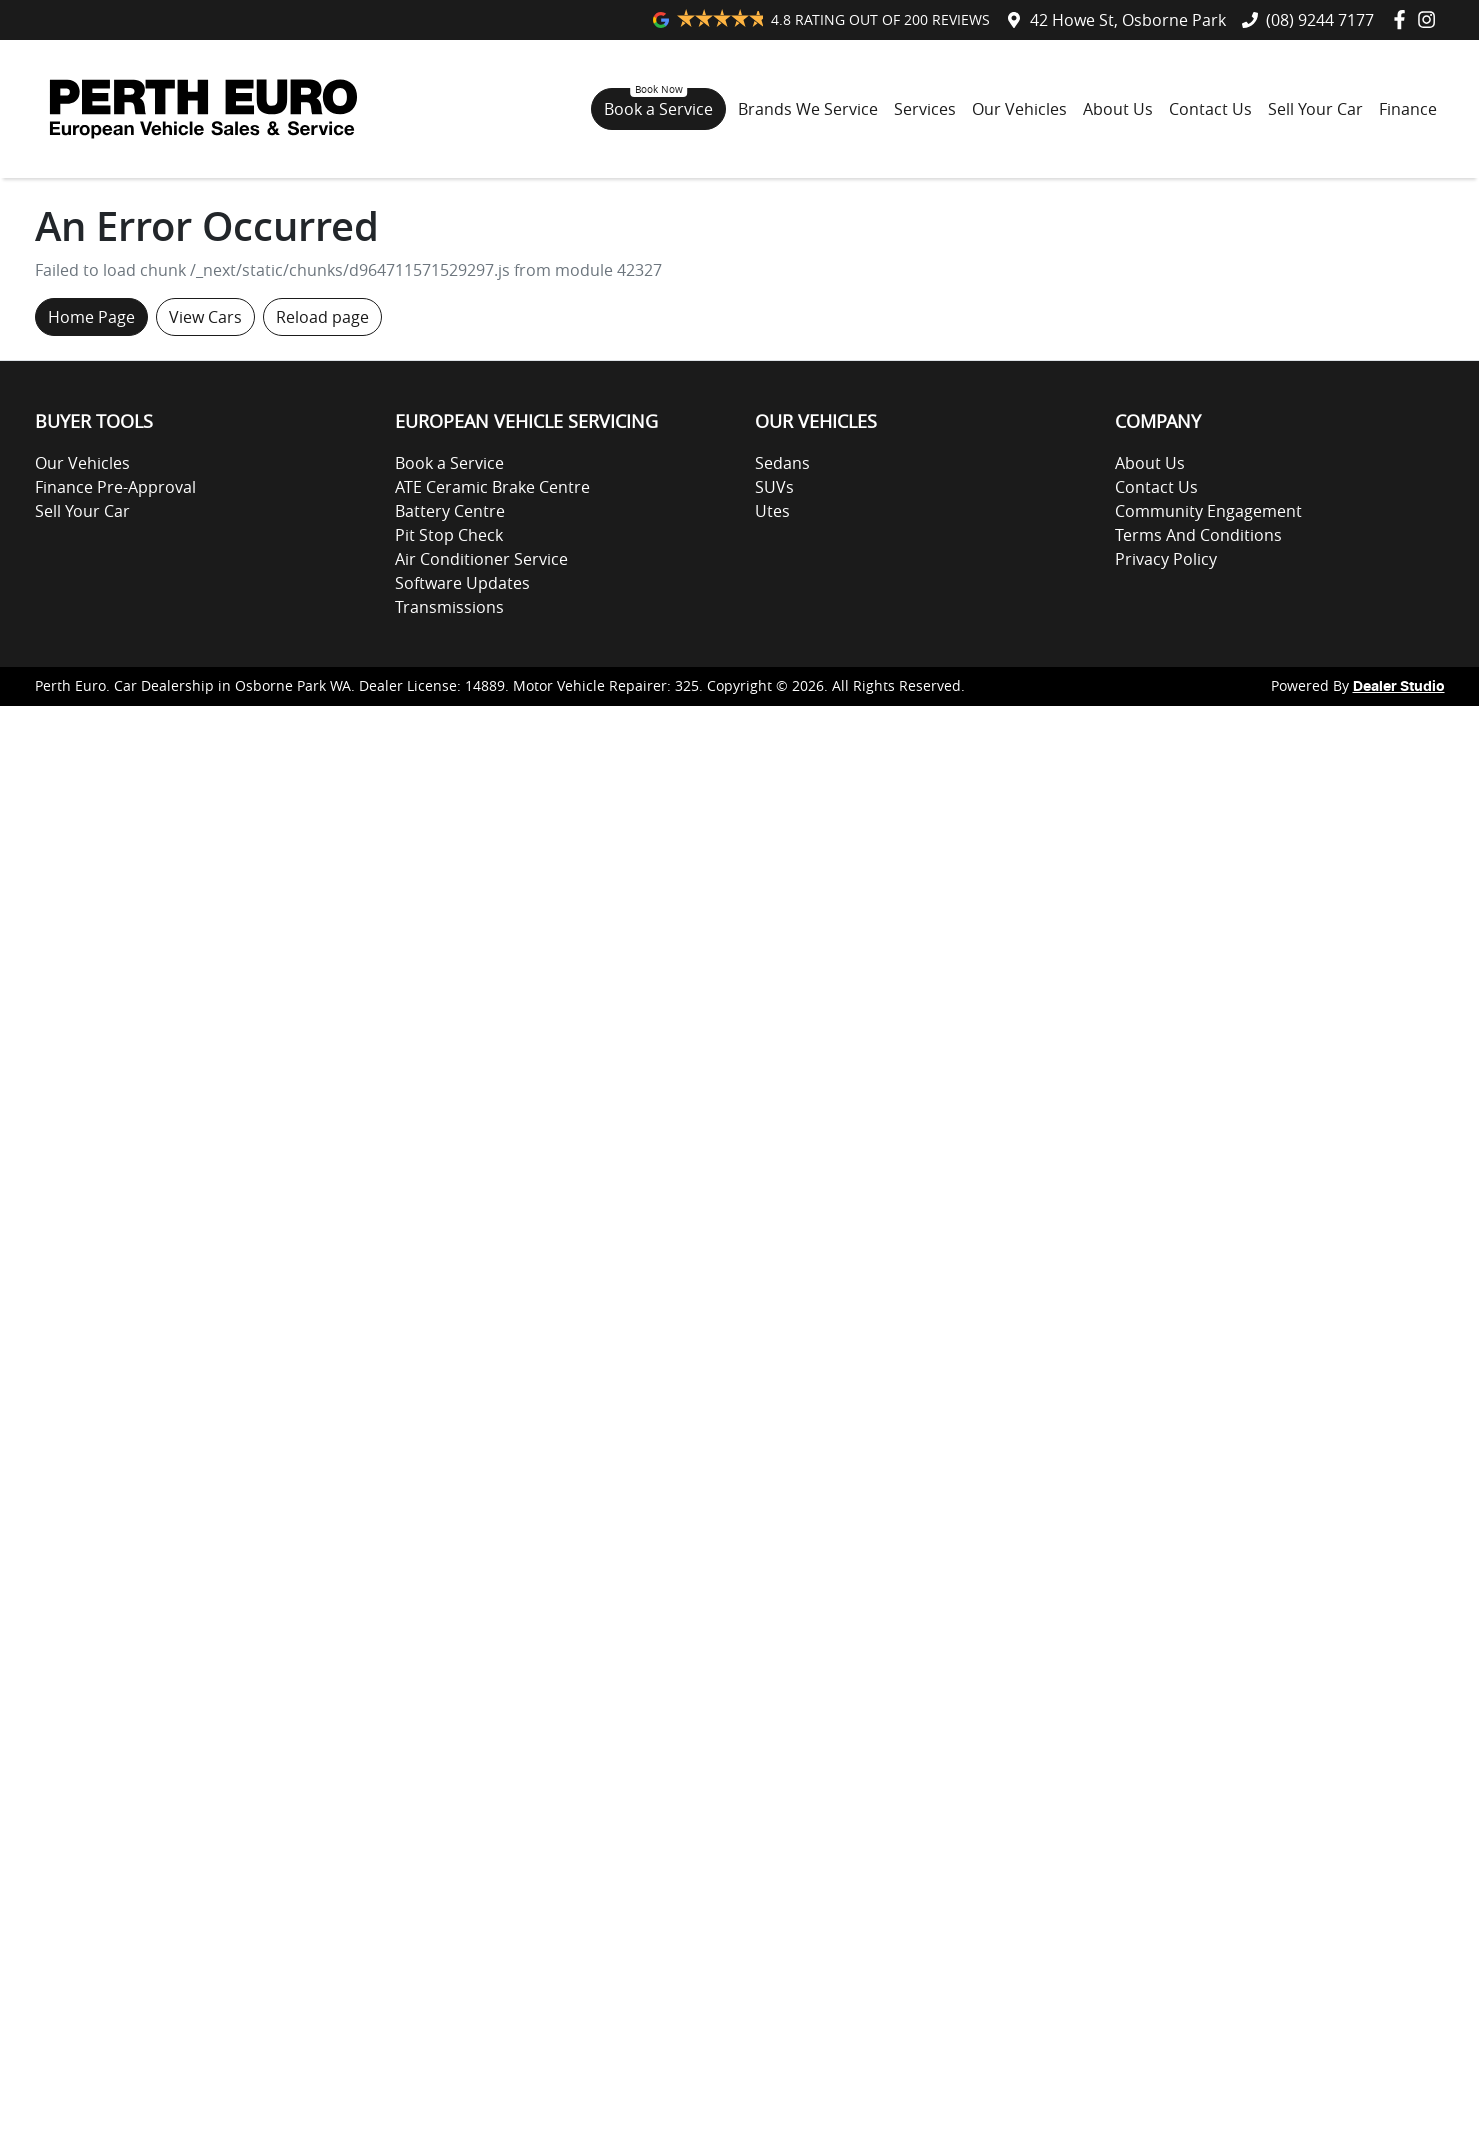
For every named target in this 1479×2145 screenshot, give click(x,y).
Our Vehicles (1019, 109)
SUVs (774, 487)
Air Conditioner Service (481, 559)
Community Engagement (1208, 511)
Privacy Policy (1166, 559)
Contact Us (1210, 109)
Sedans (782, 463)
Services (925, 109)
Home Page (91, 317)
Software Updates (462, 583)
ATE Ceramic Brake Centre (492, 487)
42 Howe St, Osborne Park (1128, 20)
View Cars (205, 317)
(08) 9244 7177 (1320, 20)
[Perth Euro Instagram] (1430, 19)
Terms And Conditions (1198, 535)
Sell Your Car (1315, 109)
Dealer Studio (1399, 687)
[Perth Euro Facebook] (1403, 19)
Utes (772, 511)
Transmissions (449, 607)
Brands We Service (808, 109)
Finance (1408, 109)
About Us (1118, 109)
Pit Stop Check (449, 535)
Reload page (322, 317)
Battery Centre (450, 511)
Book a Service (658, 109)
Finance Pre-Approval (115, 487)
